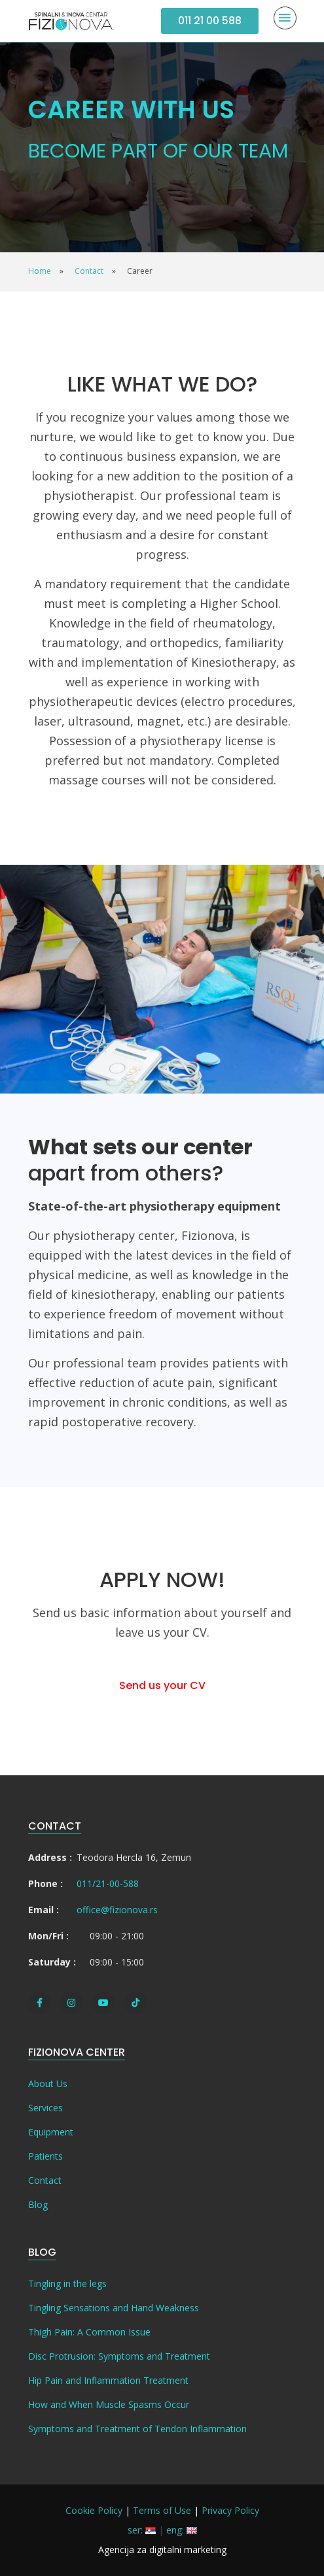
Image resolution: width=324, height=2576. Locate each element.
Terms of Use (162, 2510)
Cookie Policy (93, 2510)
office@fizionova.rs (117, 1909)
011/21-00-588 (108, 1883)
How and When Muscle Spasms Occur (108, 2404)
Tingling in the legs (67, 2283)
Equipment (50, 2132)
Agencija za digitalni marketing (162, 2549)
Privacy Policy (230, 2510)
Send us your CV (162, 1685)
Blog (38, 2204)
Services (45, 2107)
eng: (181, 2530)
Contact (45, 2180)
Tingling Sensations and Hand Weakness (113, 2307)
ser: (142, 2530)
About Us (47, 2083)
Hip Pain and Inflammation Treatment (108, 2380)
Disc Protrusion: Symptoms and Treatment (119, 2356)
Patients (45, 2156)
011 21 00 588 (210, 20)
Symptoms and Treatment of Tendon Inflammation (137, 2428)
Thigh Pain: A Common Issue (89, 2332)
